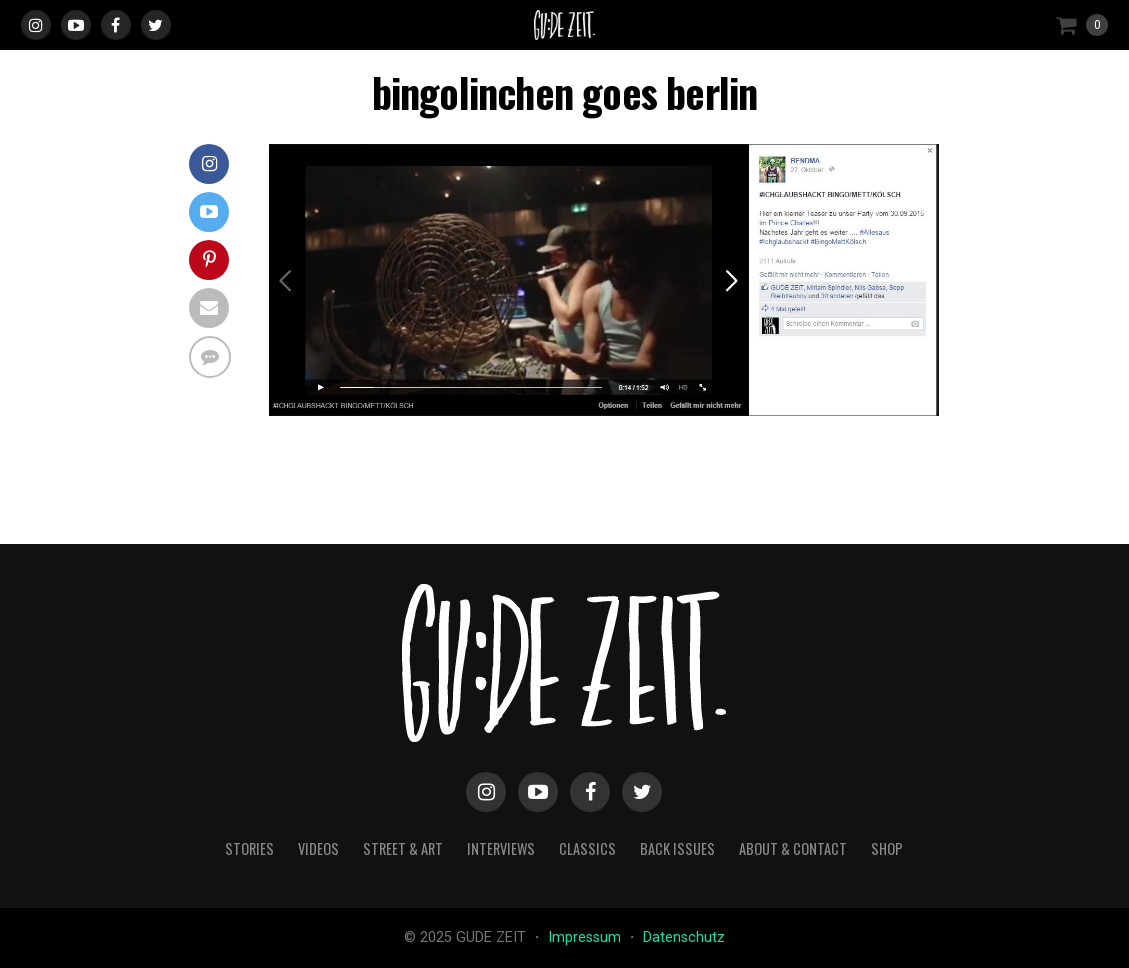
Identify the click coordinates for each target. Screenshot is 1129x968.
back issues (677, 848)
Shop (887, 848)
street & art (403, 848)
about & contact (793, 848)
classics (587, 848)
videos (318, 848)
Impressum (586, 937)
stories (249, 848)
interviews (501, 848)
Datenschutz (684, 937)
